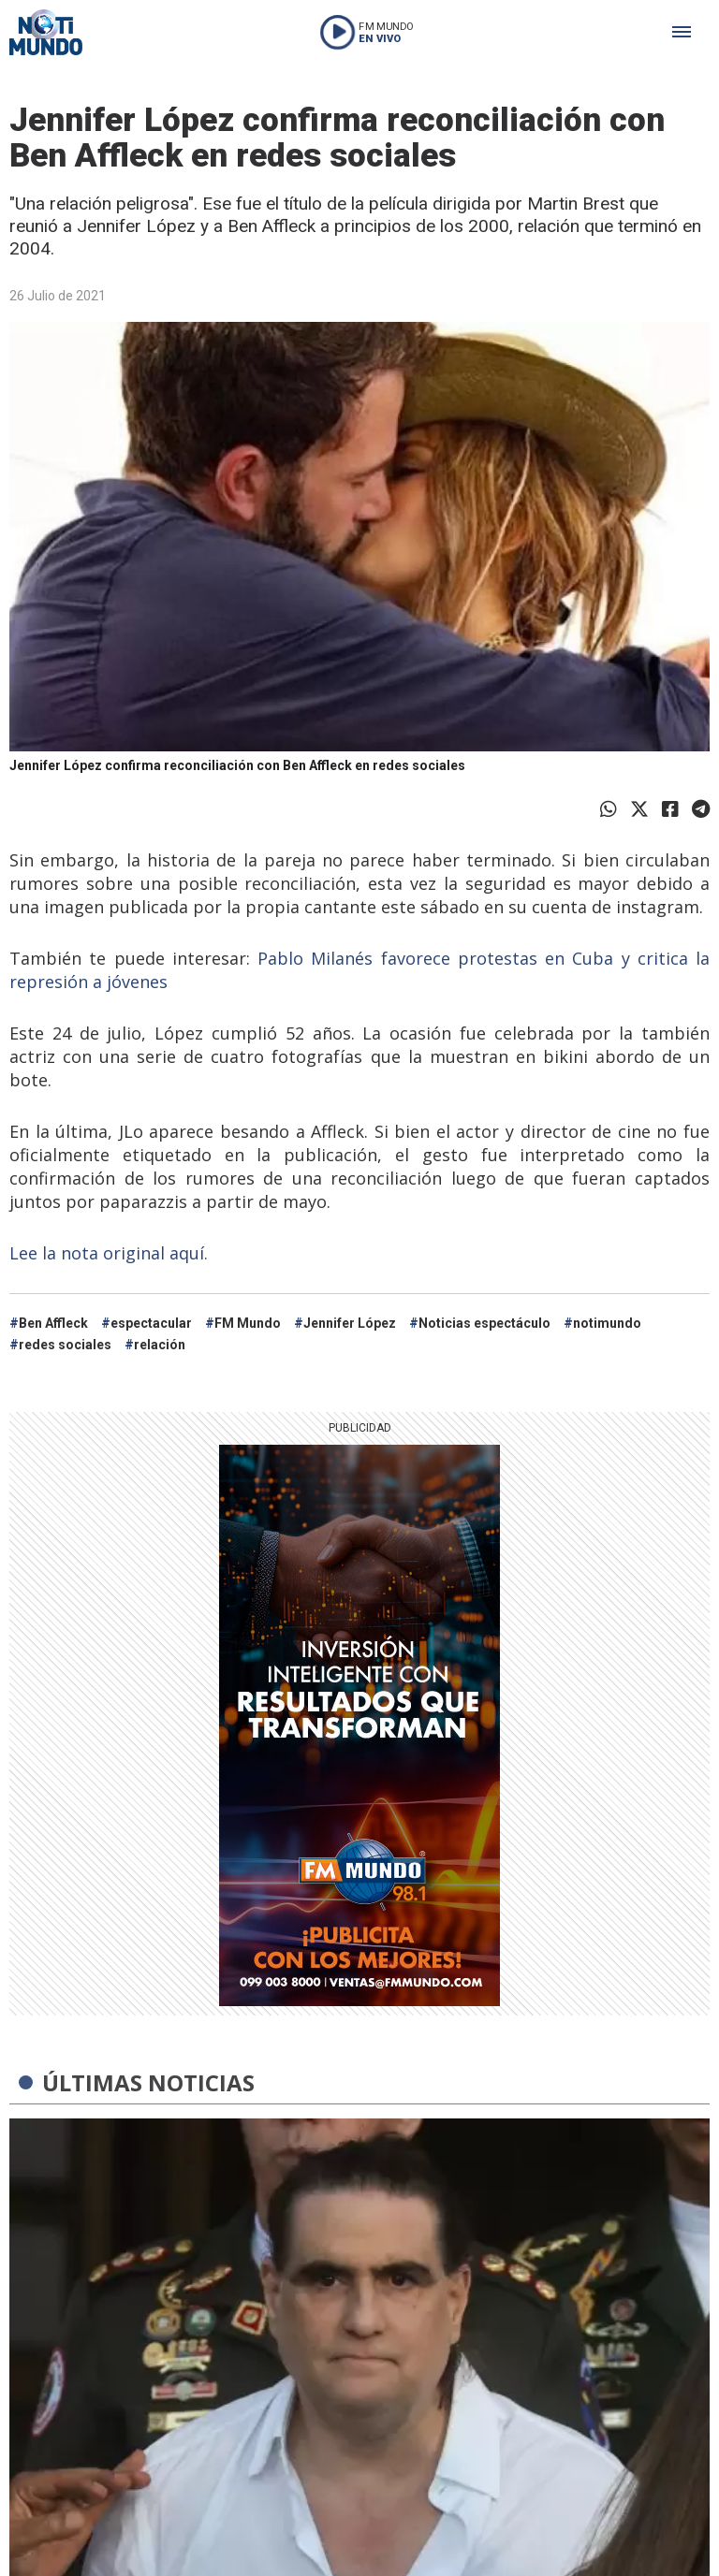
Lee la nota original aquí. (111, 1253)
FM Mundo (247, 1323)
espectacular (151, 1323)
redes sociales (65, 1344)
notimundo (607, 1323)
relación (159, 1344)
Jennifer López (349, 1323)
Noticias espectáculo (484, 1323)
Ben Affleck (53, 1323)
